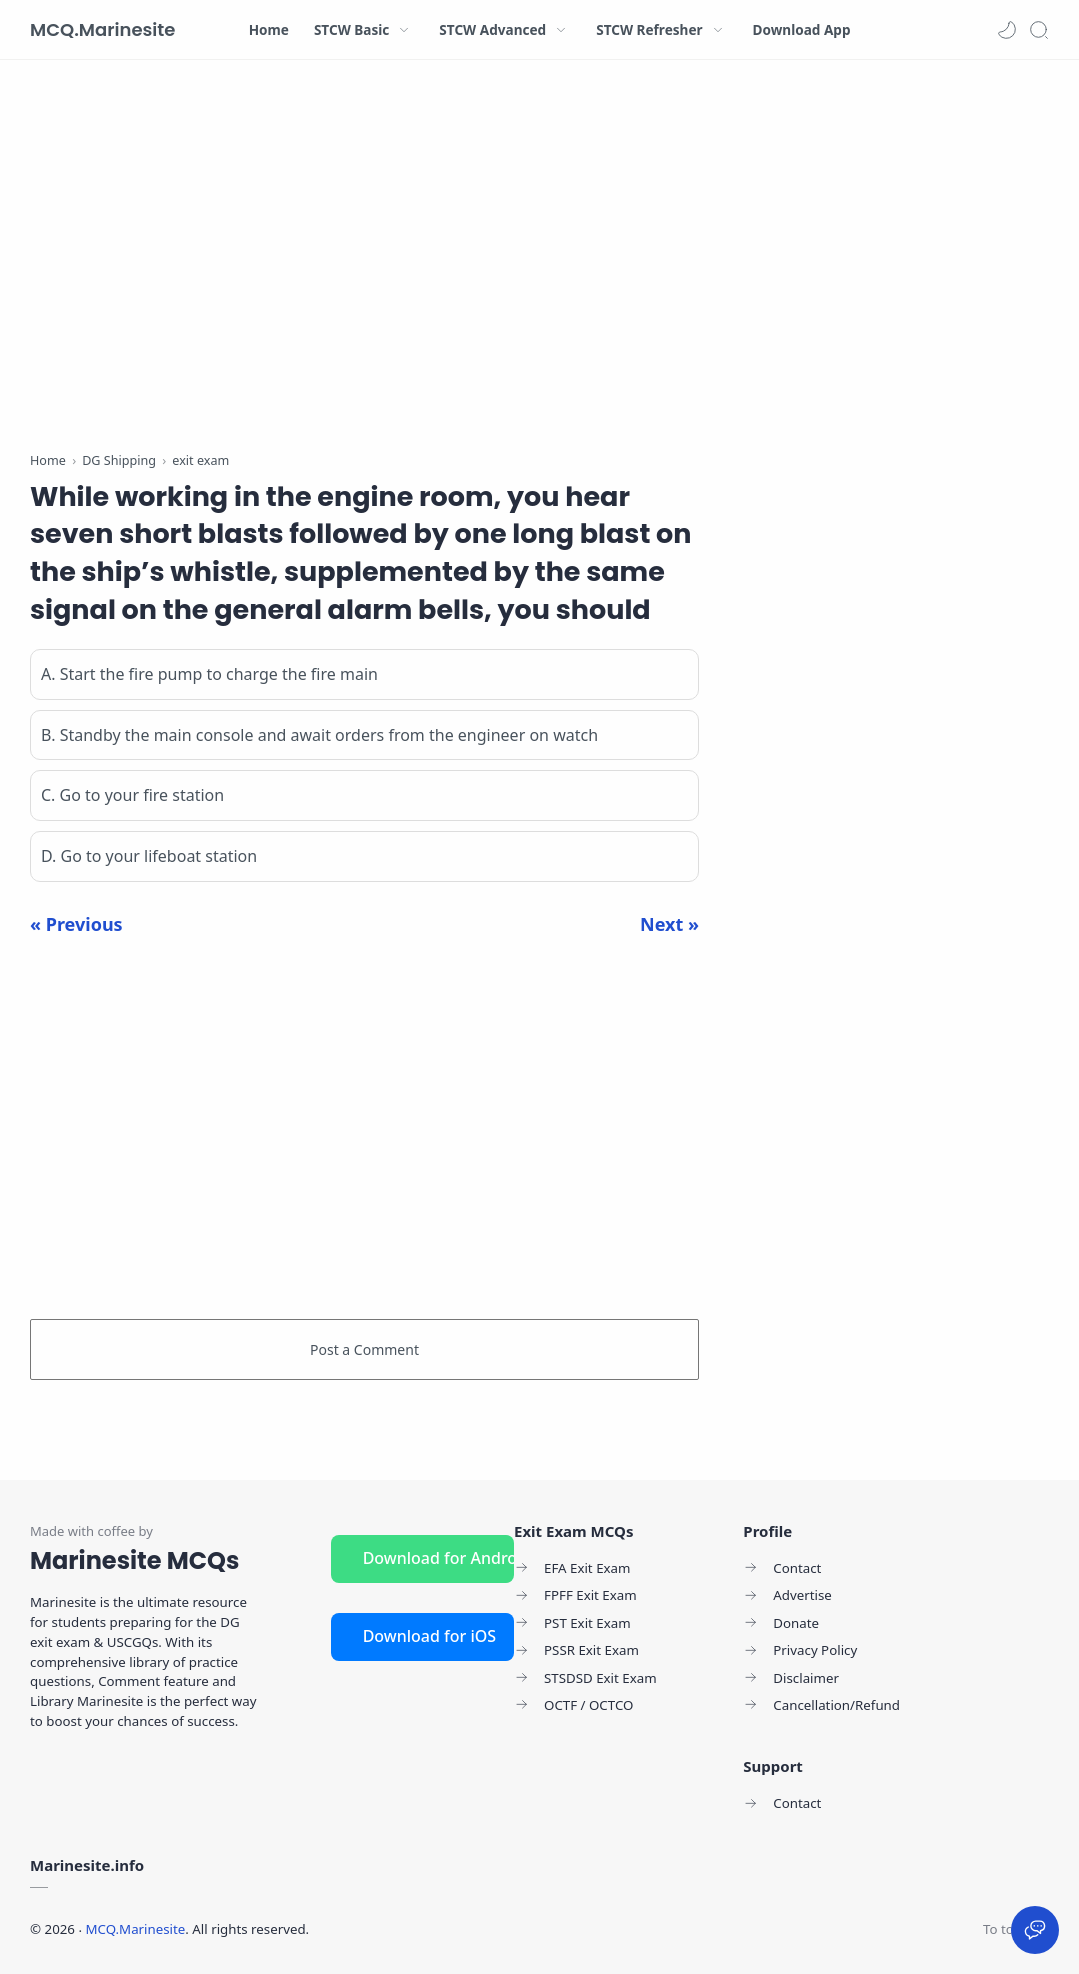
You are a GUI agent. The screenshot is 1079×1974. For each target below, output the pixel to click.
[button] (1007, 30)
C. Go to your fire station (132, 795)
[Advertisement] (364, 260)
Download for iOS (430, 1636)
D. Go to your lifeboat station (149, 856)
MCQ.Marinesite (102, 29)
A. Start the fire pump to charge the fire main (209, 674)
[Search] (1039, 30)
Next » (669, 924)
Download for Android (438, 1558)
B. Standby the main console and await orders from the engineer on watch (319, 735)
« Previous (76, 924)
